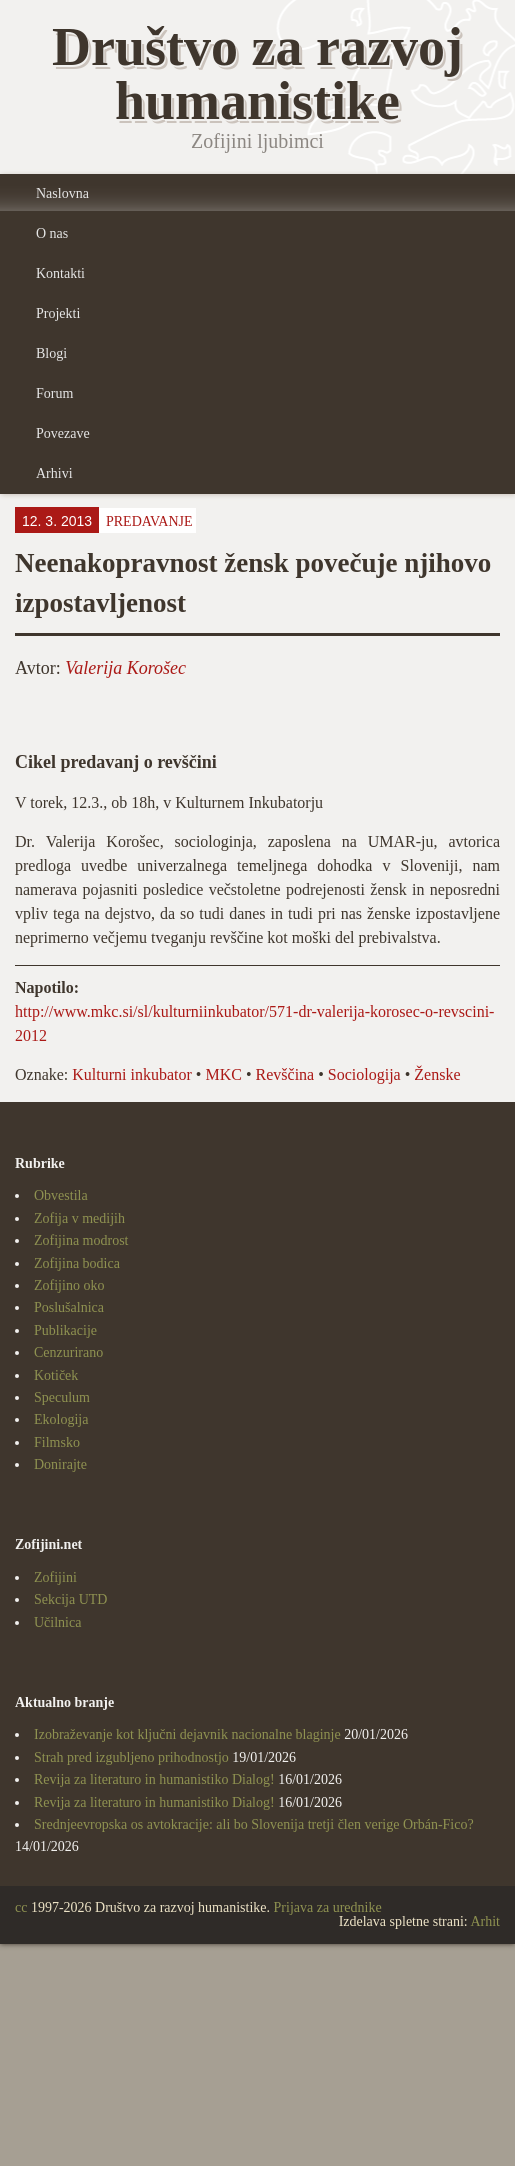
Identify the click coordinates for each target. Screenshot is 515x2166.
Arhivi (54, 473)
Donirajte (60, 1464)
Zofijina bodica (77, 1263)
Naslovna (62, 193)
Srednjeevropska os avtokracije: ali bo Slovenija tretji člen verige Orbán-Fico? (254, 1824)
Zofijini (55, 1577)
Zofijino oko (69, 1285)
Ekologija (61, 1419)
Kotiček (56, 1375)
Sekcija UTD (70, 1599)
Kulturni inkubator (132, 1074)
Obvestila (61, 1195)
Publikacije (65, 1330)
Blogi (51, 353)
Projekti (58, 313)
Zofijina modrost (81, 1240)
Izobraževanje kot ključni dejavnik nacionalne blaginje (187, 1734)
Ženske (437, 1074)
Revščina (285, 1074)
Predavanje (149, 521)
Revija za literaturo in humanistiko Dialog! (154, 1779)
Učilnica (57, 1622)
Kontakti (60, 273)
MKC (223, 1074)
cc (21, 1907)
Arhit (485, 1921)
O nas (52, 233)
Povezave (63, 433)
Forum (54, 393)
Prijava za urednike (328, 1907)
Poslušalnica (69, 1307)
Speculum (62, 1397)
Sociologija (364, 1074)
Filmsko (57, 1442)
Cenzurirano (68, 1352)
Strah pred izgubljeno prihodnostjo (131, 1757)
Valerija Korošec (125, 668)
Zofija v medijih (79, 1218)
